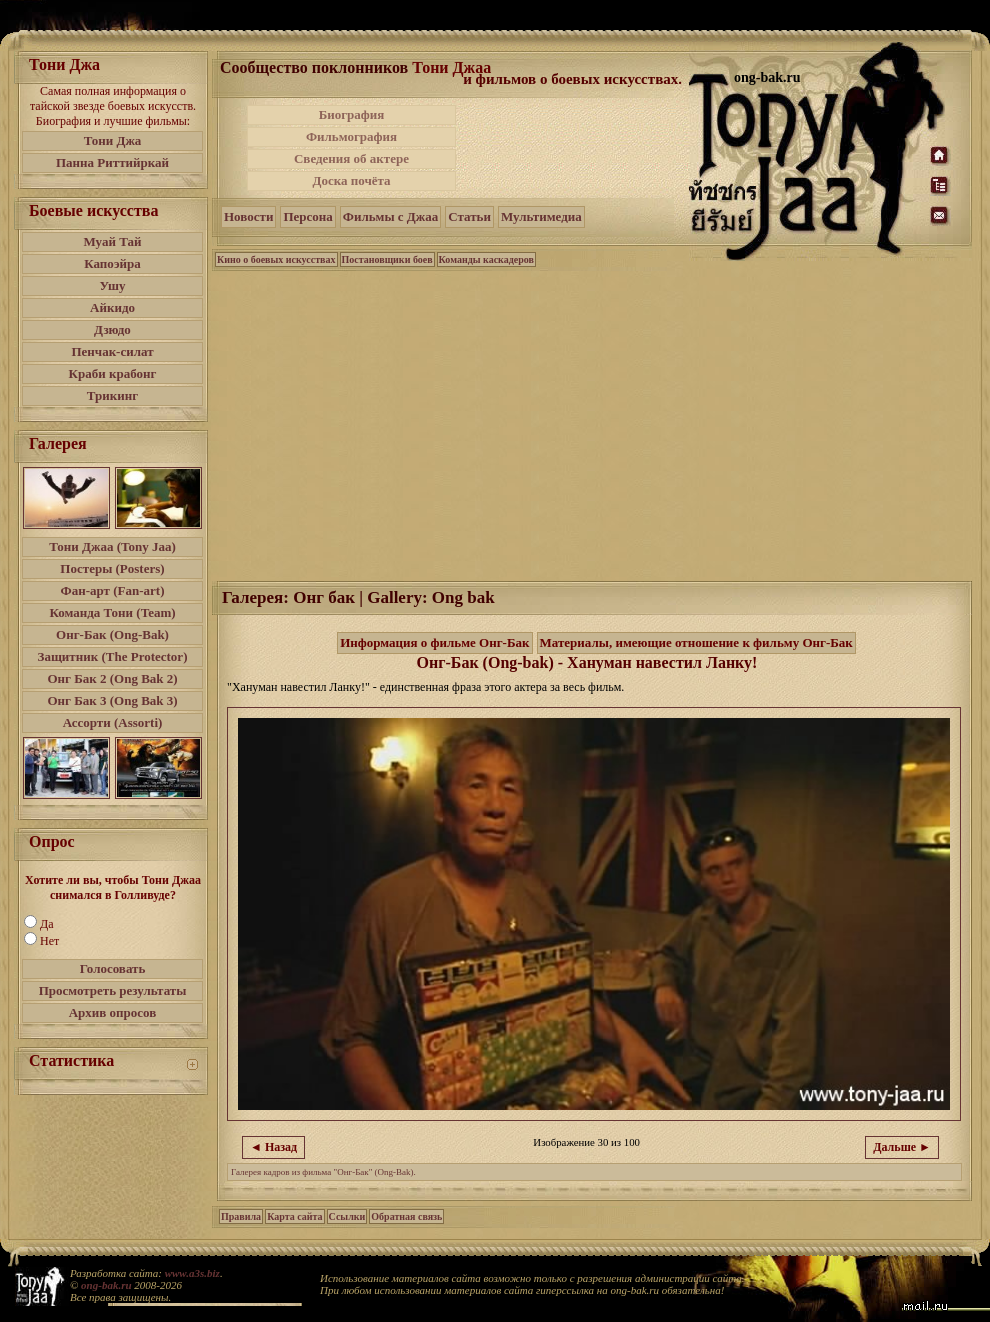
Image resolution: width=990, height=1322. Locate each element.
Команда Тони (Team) (112, 612)
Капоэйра (112, 263)
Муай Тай (112, 241)
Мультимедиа (541, 216)
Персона (307, 216)
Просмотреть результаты (113, 990)
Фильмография (351, 136)
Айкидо (112, 307)
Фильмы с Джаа (390, 216)
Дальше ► (902, 1147)
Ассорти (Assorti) (113, 722)
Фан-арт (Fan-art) (113, 590)
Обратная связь (406, 1216)
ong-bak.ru (106, 1285)
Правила (241, 1216)
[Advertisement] (574, 148)
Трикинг (112, 395)
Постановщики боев (387, 259)
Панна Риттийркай (112, 162)
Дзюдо (112, 329)
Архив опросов (113, 1012)
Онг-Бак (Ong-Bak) (112, 634)
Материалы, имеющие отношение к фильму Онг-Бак (696, 642)
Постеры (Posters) (112, 568)
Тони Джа (113, 140)
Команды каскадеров (486, 259)
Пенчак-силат (112, 351)
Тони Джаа (451, 67)
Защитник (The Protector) (113, 656)
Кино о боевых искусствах (276, 259)
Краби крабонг (113, 373)
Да (47, 924)
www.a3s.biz (192, 1273)
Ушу (113, 285)
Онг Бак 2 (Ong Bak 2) (112, 678)
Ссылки (347, 1216)
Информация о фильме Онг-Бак (434, 642)
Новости (248, 216)
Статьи (469, 216)
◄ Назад (273, 1147)
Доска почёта (351, 180)
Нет (49, 941)
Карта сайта (294, 1216)
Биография (352, 114)
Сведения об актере (351, 158)
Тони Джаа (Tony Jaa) (112, 546)
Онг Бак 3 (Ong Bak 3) (112, 700)
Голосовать (113, 968)
